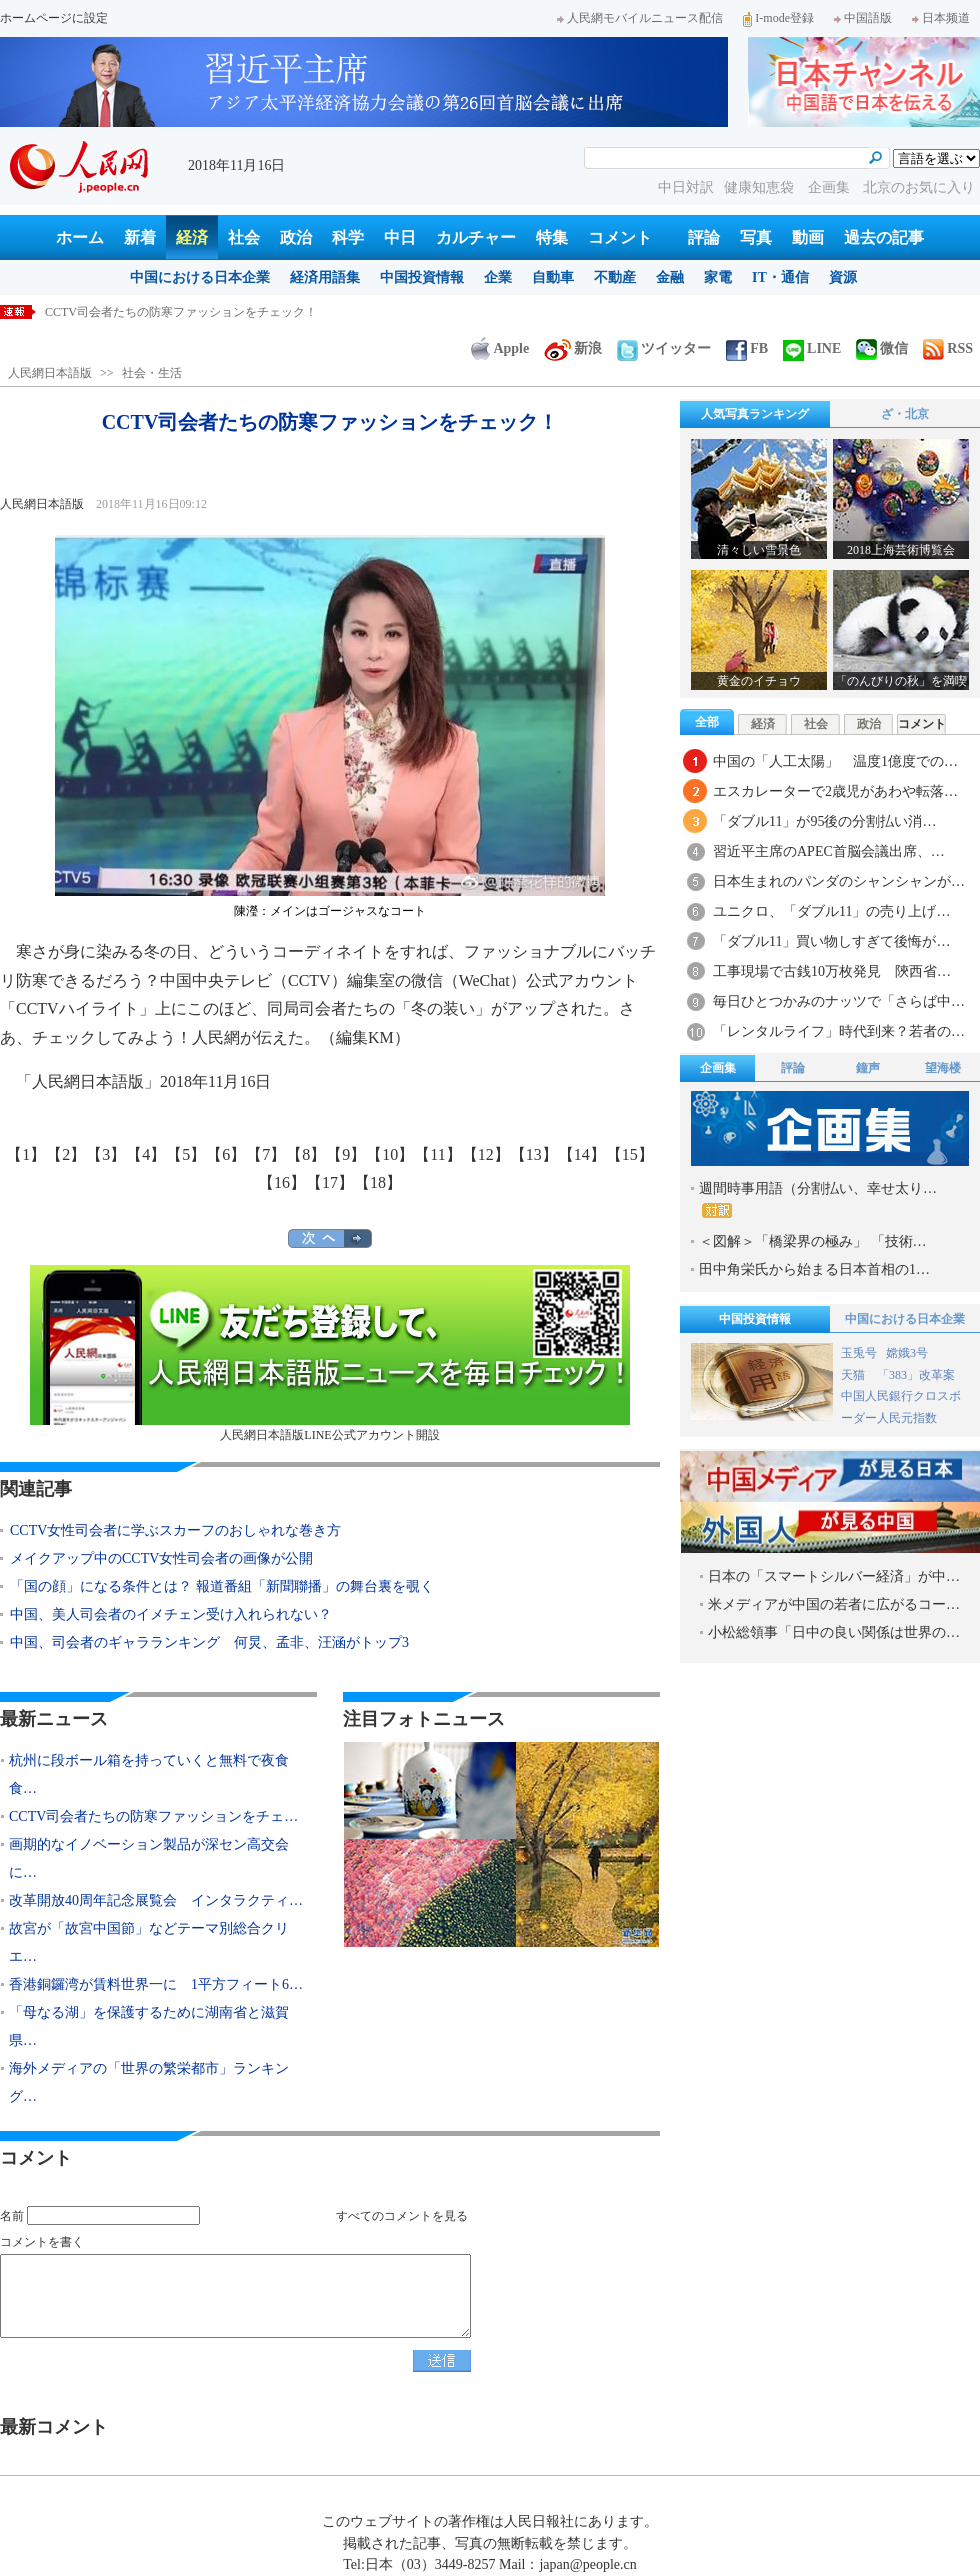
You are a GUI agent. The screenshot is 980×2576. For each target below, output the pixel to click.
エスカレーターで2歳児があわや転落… (835, 791)
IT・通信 (780, 277)
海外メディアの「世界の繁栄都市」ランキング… (149, 2082)
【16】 (282, 1182)
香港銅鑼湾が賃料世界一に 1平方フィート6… (156, 1984)
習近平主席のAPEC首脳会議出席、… (829, 851)
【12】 (486, 1154)
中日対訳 (686, 187)
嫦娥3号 (907, 1353)
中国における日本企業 (200, 277)
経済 (192, 237)
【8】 (306, 1154)
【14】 (582, 1154)
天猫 (854, 1375)
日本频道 (941, 18)
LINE (812, 348)
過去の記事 (884, 237)
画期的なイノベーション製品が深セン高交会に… (149, 1858)
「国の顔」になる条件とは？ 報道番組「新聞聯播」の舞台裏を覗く (222, 1586)
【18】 (378, 1182)
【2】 (66, 1154)
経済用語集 (325, 277)
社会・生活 (152, 373)
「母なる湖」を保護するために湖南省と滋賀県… (149, 2026)
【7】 (266, 1154)
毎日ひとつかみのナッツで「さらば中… (839, 1001)
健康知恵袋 (761, 187)
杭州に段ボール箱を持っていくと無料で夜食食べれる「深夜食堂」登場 (237, 312)
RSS (948, 348)
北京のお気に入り (919, 187)
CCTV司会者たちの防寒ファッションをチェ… (153, 1816)
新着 (140, 237)
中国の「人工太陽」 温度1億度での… (835, 761)
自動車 (553, 277)
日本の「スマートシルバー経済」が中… (834, 1576)
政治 (296, 237)
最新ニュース (54, 1719)
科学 (348, 237)
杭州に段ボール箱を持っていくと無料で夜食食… (149, 1774)
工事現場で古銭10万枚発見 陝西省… (832, 971)
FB (747, 348)
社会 (244, 237)
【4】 (146, 1154)
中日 (400, 237)
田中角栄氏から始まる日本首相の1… (814, 1269)
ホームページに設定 (54, 18)
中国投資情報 (422, 277)
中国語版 (863, 18)
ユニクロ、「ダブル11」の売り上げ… (831, 911)
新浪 (573, 348)
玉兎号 (859, 1353)
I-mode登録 (778, 18)
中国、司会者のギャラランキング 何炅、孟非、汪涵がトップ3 (209, 1642)
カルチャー (476, 237)
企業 (498, 277)
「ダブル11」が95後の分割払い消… (824, 821)
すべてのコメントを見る (402, 2216)
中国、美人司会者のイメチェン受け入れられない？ (171, 1614)
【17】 (330, 1182)
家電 (718, 277)
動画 (808, 237)
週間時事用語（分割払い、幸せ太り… (818, 1199)
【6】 (226, 1154)
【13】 (534, 1154)
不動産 (615, 277)
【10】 (390, 1154)
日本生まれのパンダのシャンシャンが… (839, 881)
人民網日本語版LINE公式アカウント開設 (330, 1353)
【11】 (437, 1154)
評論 (704, 237)
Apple (500, 348)
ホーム (80, 237)
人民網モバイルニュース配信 (640, 18)
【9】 (346, 1154)
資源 (843, 277)
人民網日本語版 (50, 373)
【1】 (26, 1154)
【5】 (186, 1154)
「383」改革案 (916, 1375)
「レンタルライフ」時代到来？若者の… (839, 1031)
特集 (552, 237)
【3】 (106, 1154)
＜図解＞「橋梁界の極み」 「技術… (813, 1241)
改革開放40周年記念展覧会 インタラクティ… (156, 1900)
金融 (670, 277)
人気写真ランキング (755, 414)
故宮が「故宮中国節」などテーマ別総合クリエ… (149, 1942)
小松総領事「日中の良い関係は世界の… (834, 1632)
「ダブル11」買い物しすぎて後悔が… (831, 941)
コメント (620, 237)
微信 (882, 348)
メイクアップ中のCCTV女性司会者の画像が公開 (161, 1558)
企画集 (831, 187)
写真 (756, 237)
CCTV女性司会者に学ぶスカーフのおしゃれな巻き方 (175, 1530)
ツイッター (664, 348)
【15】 (630, 1154)
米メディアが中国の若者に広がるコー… (834, 1604)
